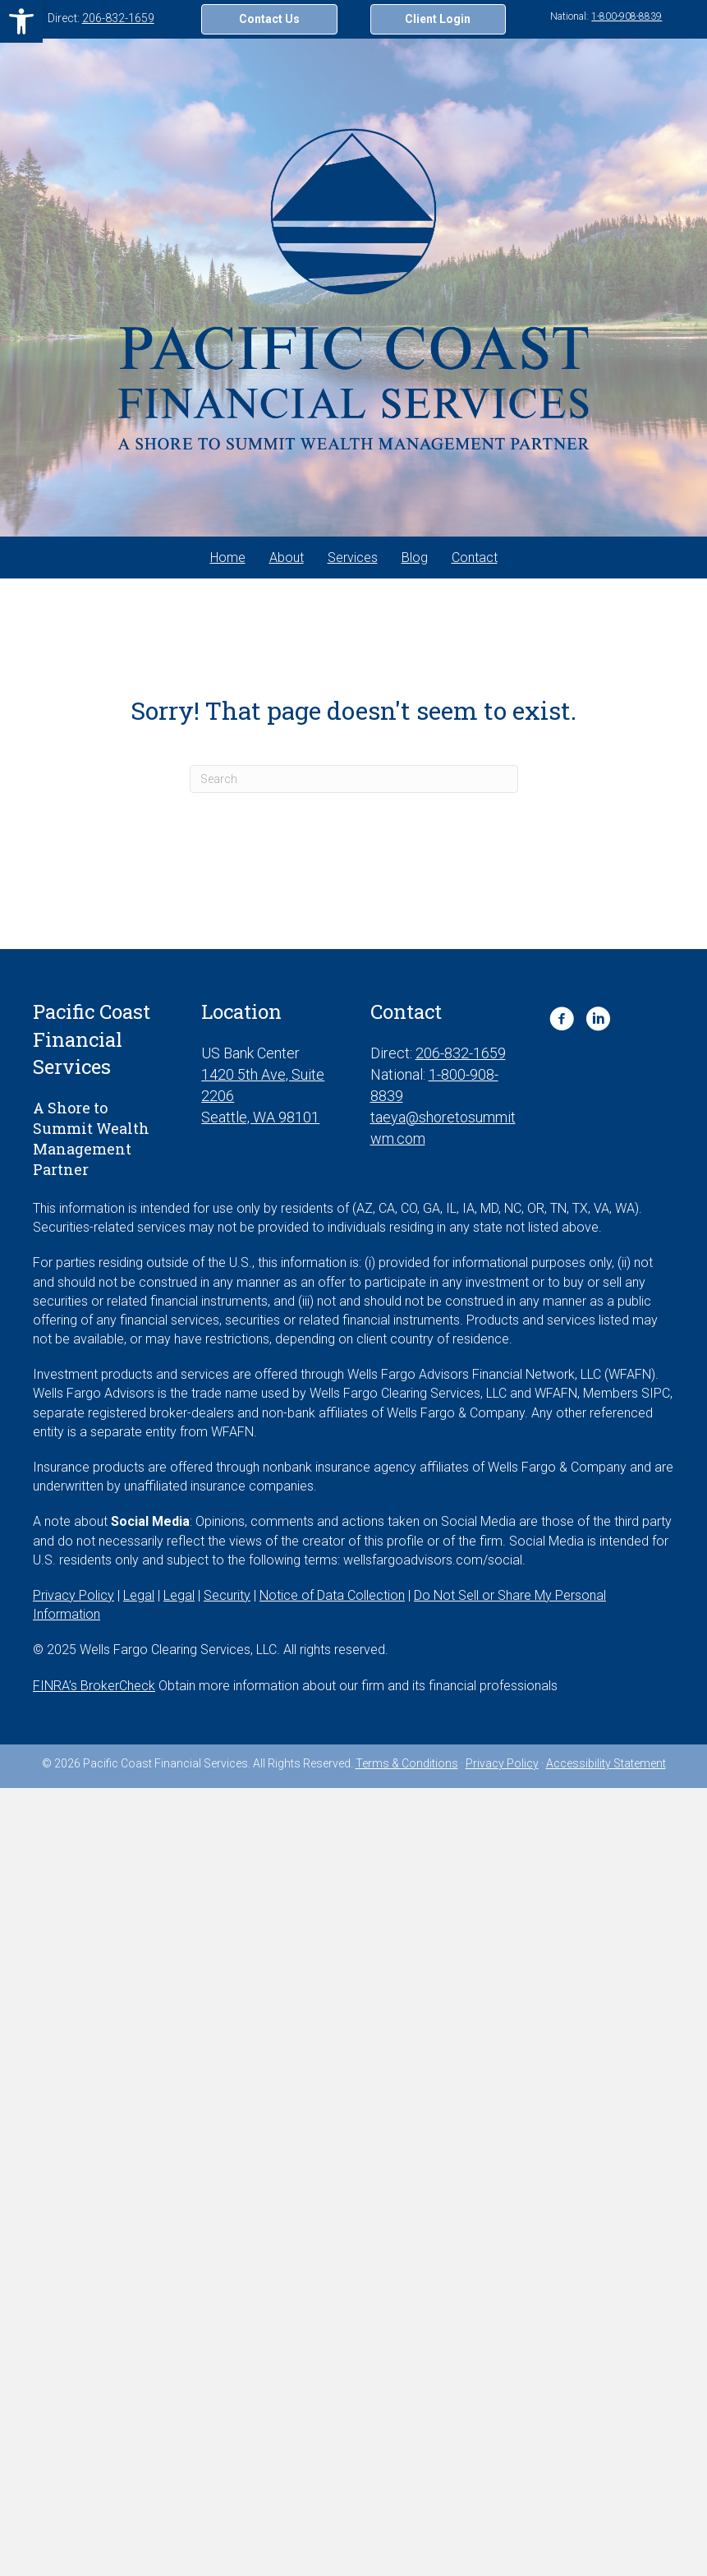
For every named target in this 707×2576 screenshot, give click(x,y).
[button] (21, 21)
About (286, 557)
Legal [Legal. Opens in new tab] (138, 1595)
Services (353, 557)
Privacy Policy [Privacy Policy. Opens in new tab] (73, 1595)
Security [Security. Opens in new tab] (227, 1595)
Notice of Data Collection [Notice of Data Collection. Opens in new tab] (332, 1595)
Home (228, 557)
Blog (415, 557)
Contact (475, 557)
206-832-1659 (118, 18)
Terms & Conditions (407, 1763)
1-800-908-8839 (626, 16)
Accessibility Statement (606, 1763)
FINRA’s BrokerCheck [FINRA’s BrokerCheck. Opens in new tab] (94, 1686)
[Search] (354, 779)
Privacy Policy (502, 1763)
